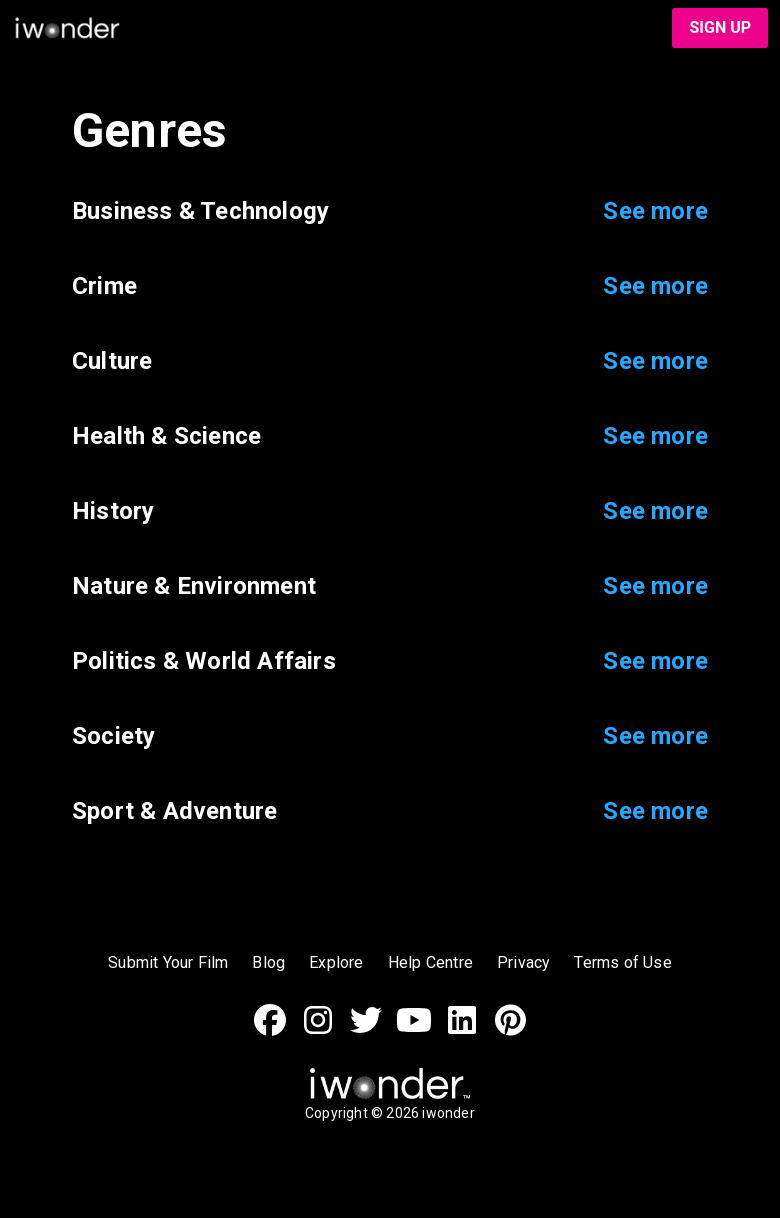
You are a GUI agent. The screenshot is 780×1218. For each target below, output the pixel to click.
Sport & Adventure (174, 811)
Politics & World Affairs (204, 661)
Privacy (523, 962)
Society (113, 736)
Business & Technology (200, 211)
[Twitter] (366, 1030)
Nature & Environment (194, 586)
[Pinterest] (510, 1030)
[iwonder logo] (330, 28)
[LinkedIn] (462, 1030)
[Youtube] (414, 1030)
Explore (336, 962)
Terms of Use (622, 962)
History (113, 511)
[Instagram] (318, 1030)
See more (655, 211)
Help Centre (430, 962)
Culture (112, 361)
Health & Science (166, 436)
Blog (268, 962)
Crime (104, 286)
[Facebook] (270, 1030)
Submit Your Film (168, 962)
